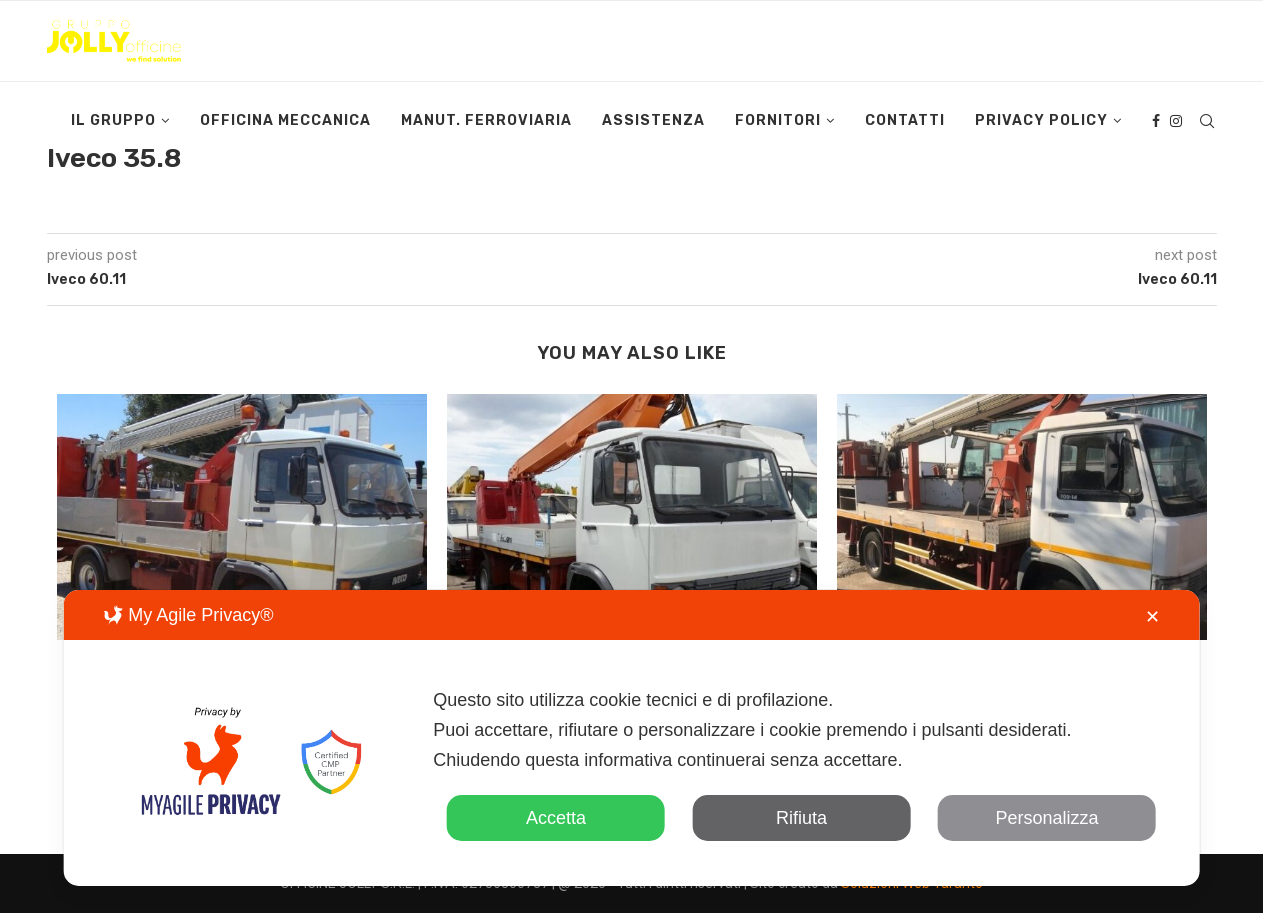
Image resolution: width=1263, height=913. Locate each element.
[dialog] (631, 738)
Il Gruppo (113, 120)
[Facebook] (1156, 121)
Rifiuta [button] (801, 818)
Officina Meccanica (285, 120)
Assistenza (653, 120)
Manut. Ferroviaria (486, 120)
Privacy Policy (1041, 120)
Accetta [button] (556, 818)
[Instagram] (1176, 121)
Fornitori (778, 120)
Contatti (905, 120)
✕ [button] (1152, 617)
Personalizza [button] (1047, 818)
